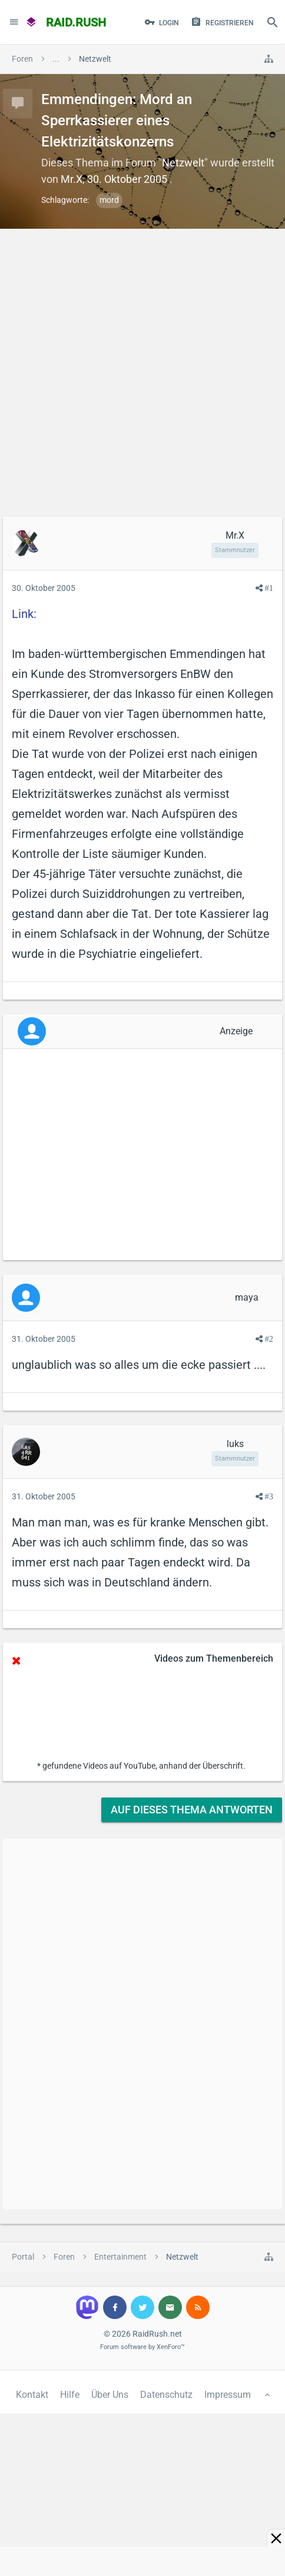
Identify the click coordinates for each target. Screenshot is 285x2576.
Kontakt (32, 2394)
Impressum (227, 2394)
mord (109, 200)
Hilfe (69, 2394)
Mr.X (71, 179)
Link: (24, 614)
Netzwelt (183, 162)
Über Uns (109, 2394)
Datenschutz (166, 2394)
